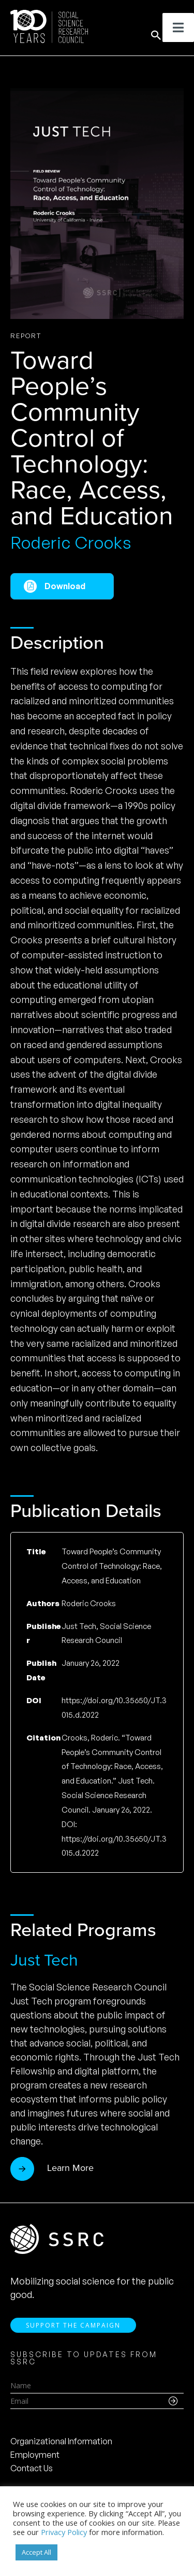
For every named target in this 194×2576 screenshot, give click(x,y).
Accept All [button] (36, 2552)
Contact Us (31, 2468)
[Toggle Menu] (178, 27)
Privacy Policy (64, 2532)
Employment (34, 2454)
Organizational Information (61, 2441)
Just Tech (44, 1959)
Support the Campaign (73, 2325)
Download (64, 586)
